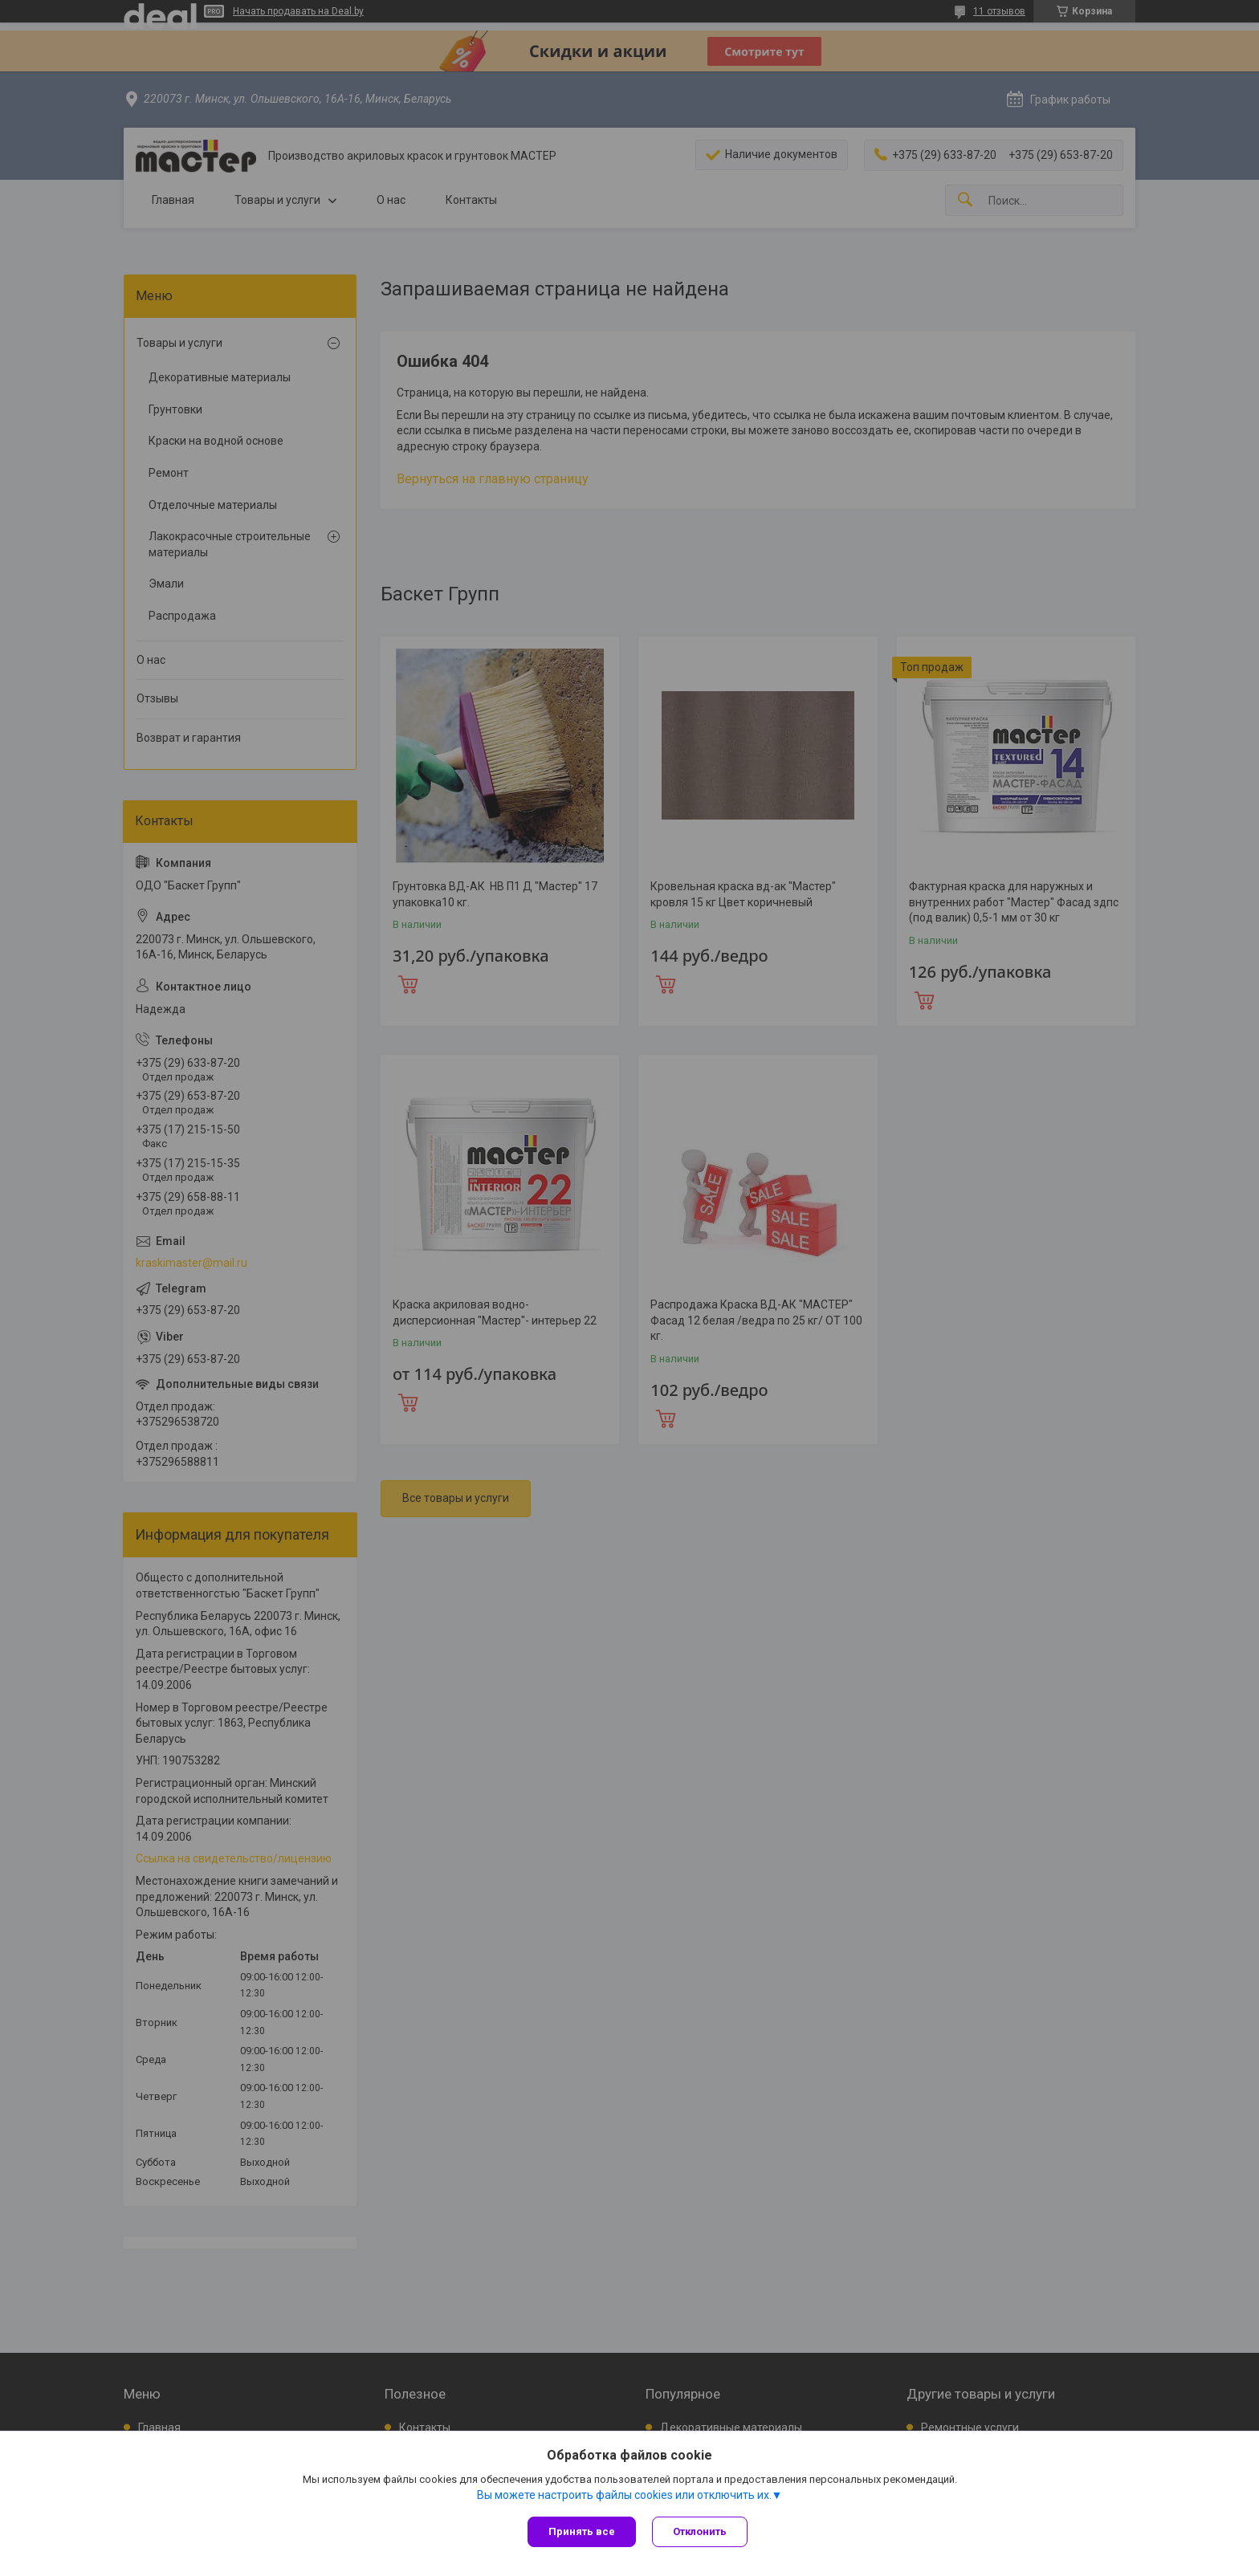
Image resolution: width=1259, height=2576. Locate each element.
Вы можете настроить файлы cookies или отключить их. (624, 2495)
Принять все (581, 2531)
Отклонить (700, 2531)
